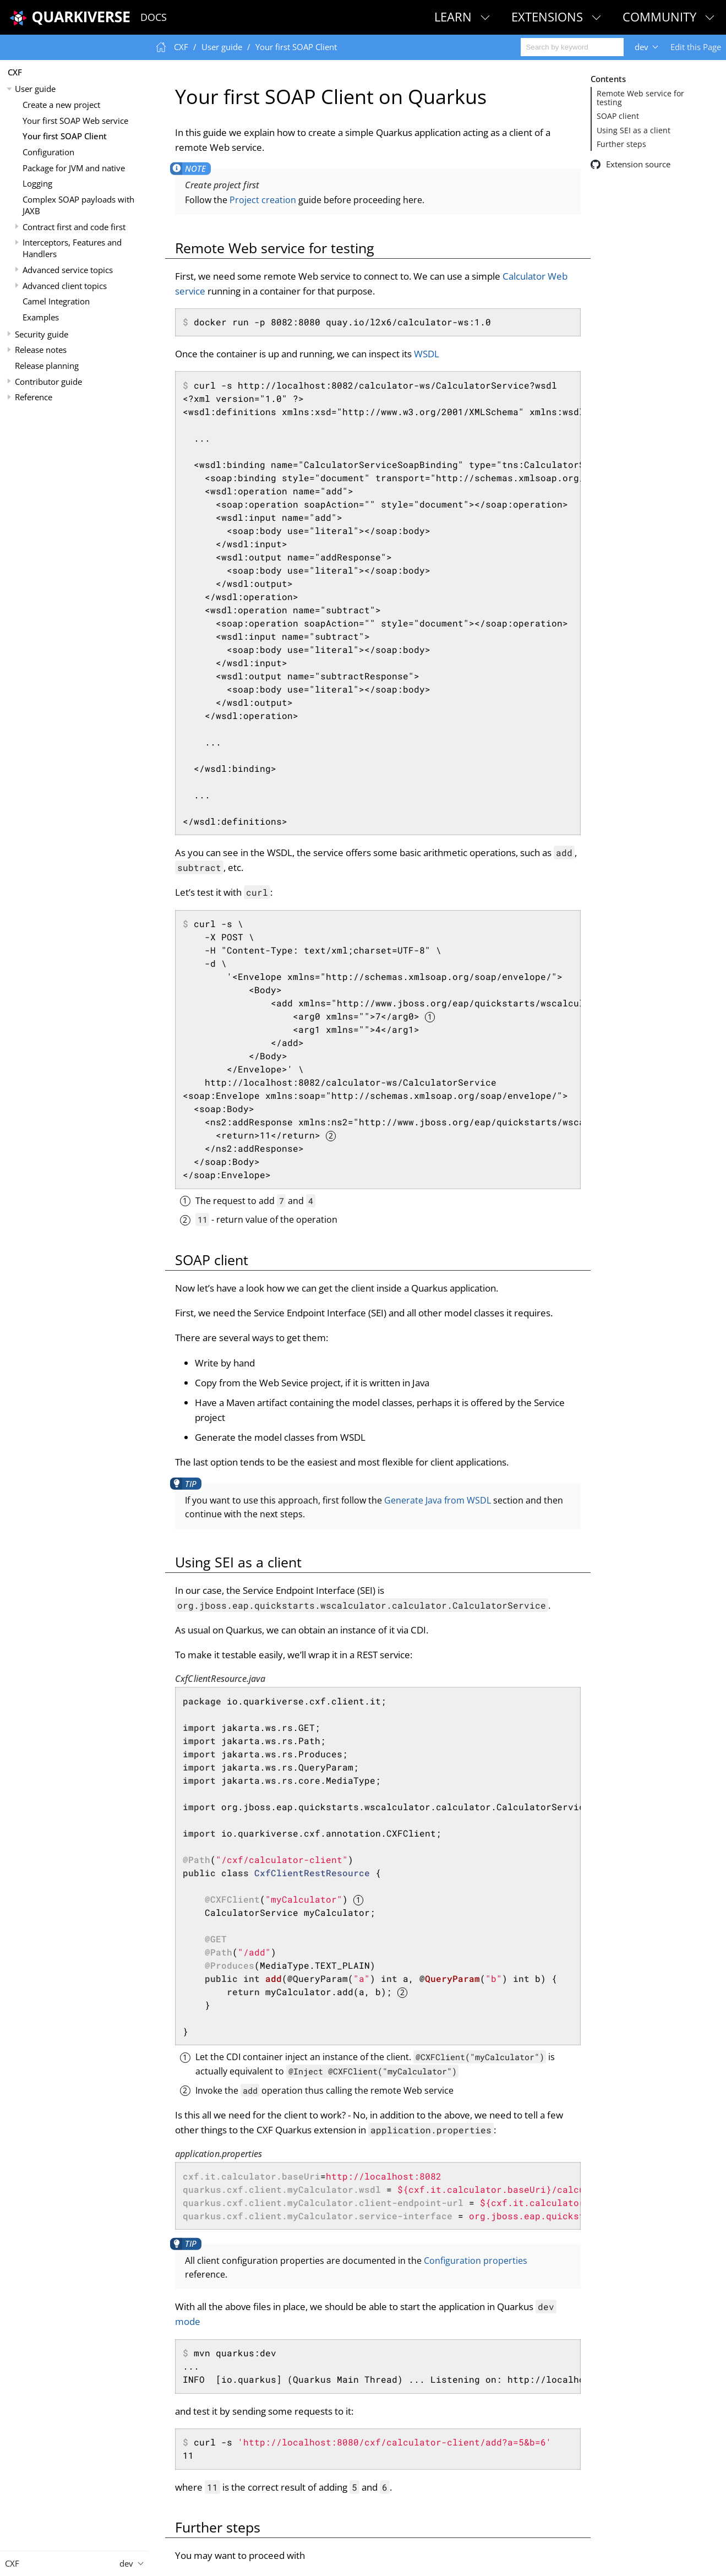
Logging (37, 183)
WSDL (426, 353)
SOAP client (618, 116)
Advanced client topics (65, 286)
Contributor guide (48, 381)
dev (641, 46)
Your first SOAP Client (65, 136)
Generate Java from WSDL (437, 1500)
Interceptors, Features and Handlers (72, 248)
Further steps (621, 144)
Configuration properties (475, 2260)
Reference (33, 397)
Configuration (48, 152)
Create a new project (61, 105)
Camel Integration (56, 301)
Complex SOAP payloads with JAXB (78, 205)
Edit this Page (695, 46)
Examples (41, 317)
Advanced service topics (68, 270)
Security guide (41, 334)
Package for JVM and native (74, 168)
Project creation (263, 200)
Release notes (41, 350)
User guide (35, 89)
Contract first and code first (74, 227)
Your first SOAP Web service (75, 121)
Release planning (47, 366)
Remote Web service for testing (640, 98)
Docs (153, 17)
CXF (15, 72)
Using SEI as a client (633, 130)
